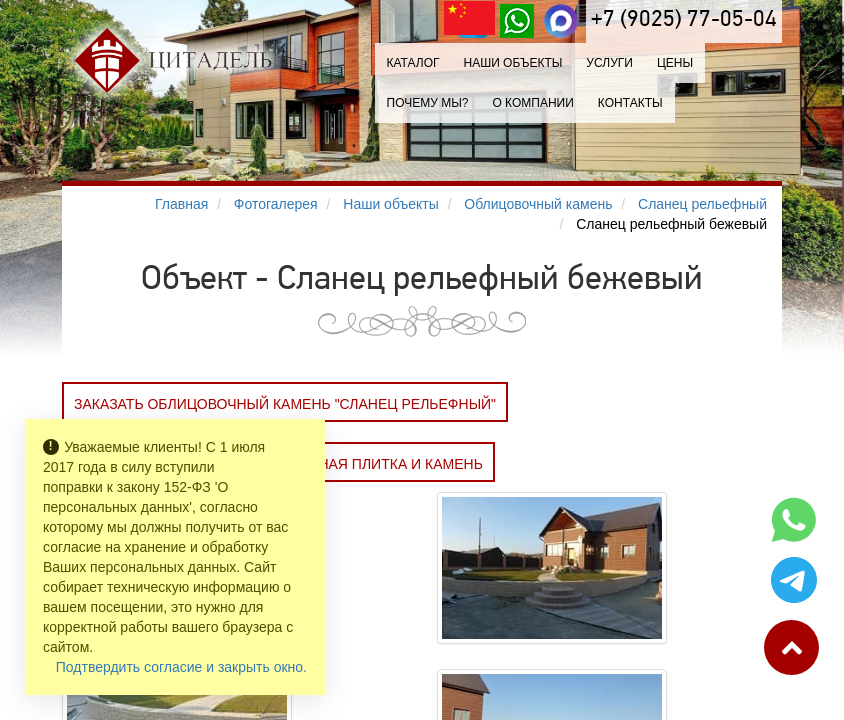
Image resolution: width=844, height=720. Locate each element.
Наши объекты (512, 63)
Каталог (413, 63)
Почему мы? (428, 103)
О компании (532, 103)
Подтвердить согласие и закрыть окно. (181, 667)
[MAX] (561, 21)
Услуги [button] (609, 63)
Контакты (630, 103)
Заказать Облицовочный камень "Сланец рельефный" (285, 404)
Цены (675, 63)
